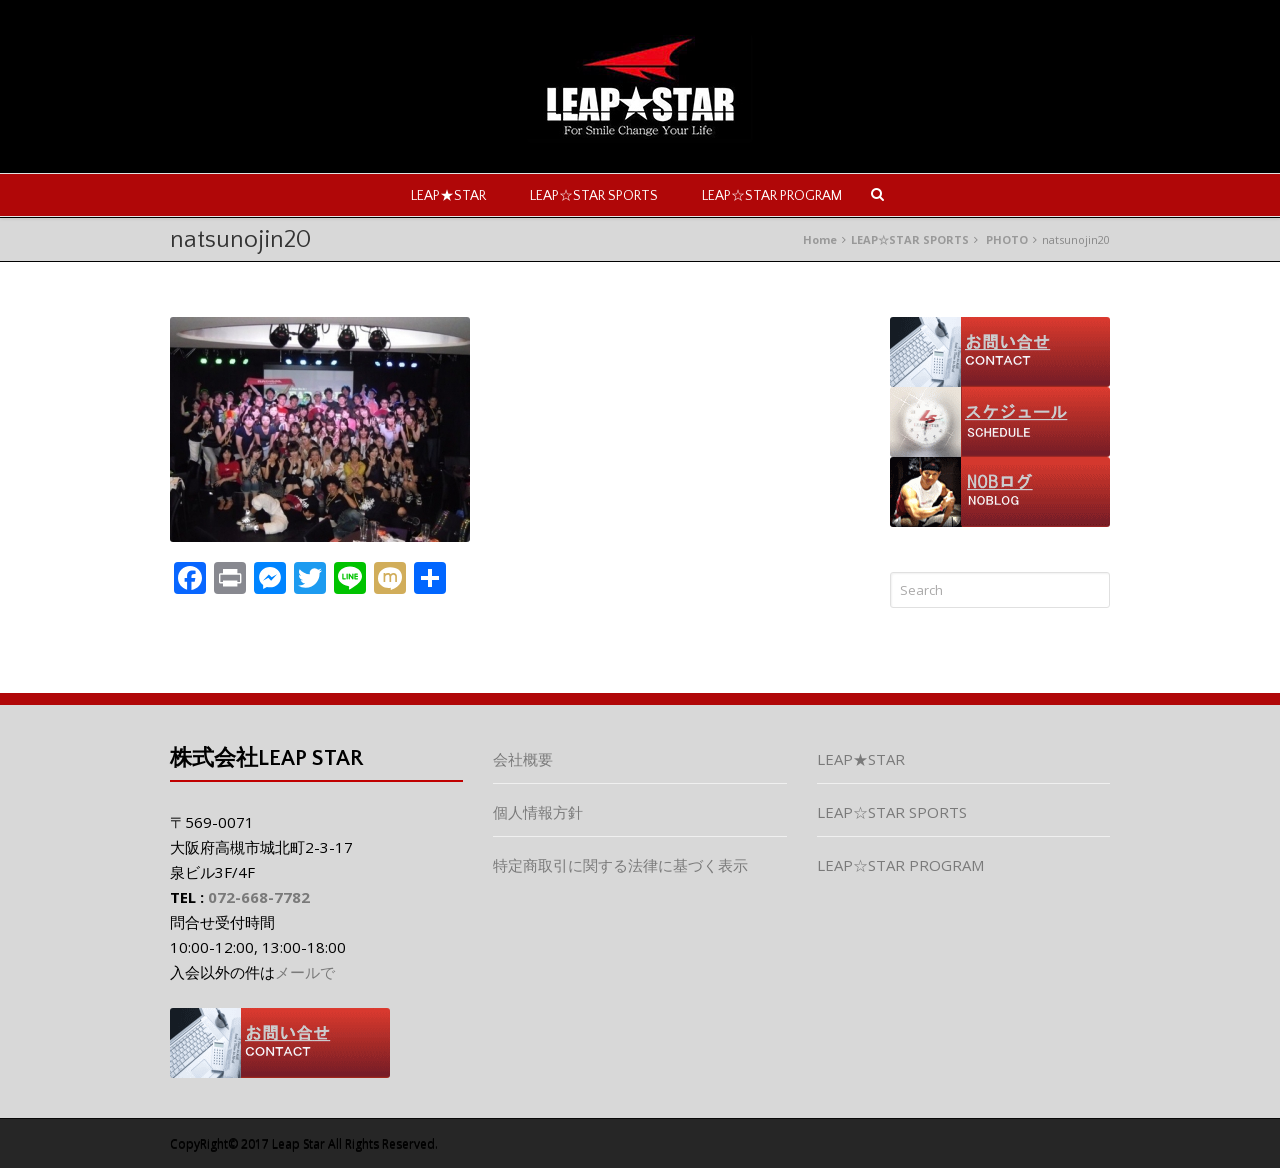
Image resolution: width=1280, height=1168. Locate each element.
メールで (305, 972)
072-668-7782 (259, 897)
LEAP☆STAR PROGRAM (772, 196)
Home (820, 239)
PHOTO (1007, 239)
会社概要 (523, 759)
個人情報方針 (538, 812)
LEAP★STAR (448, 196)
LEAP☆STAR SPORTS (594, 196)
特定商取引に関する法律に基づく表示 (620, 865)
